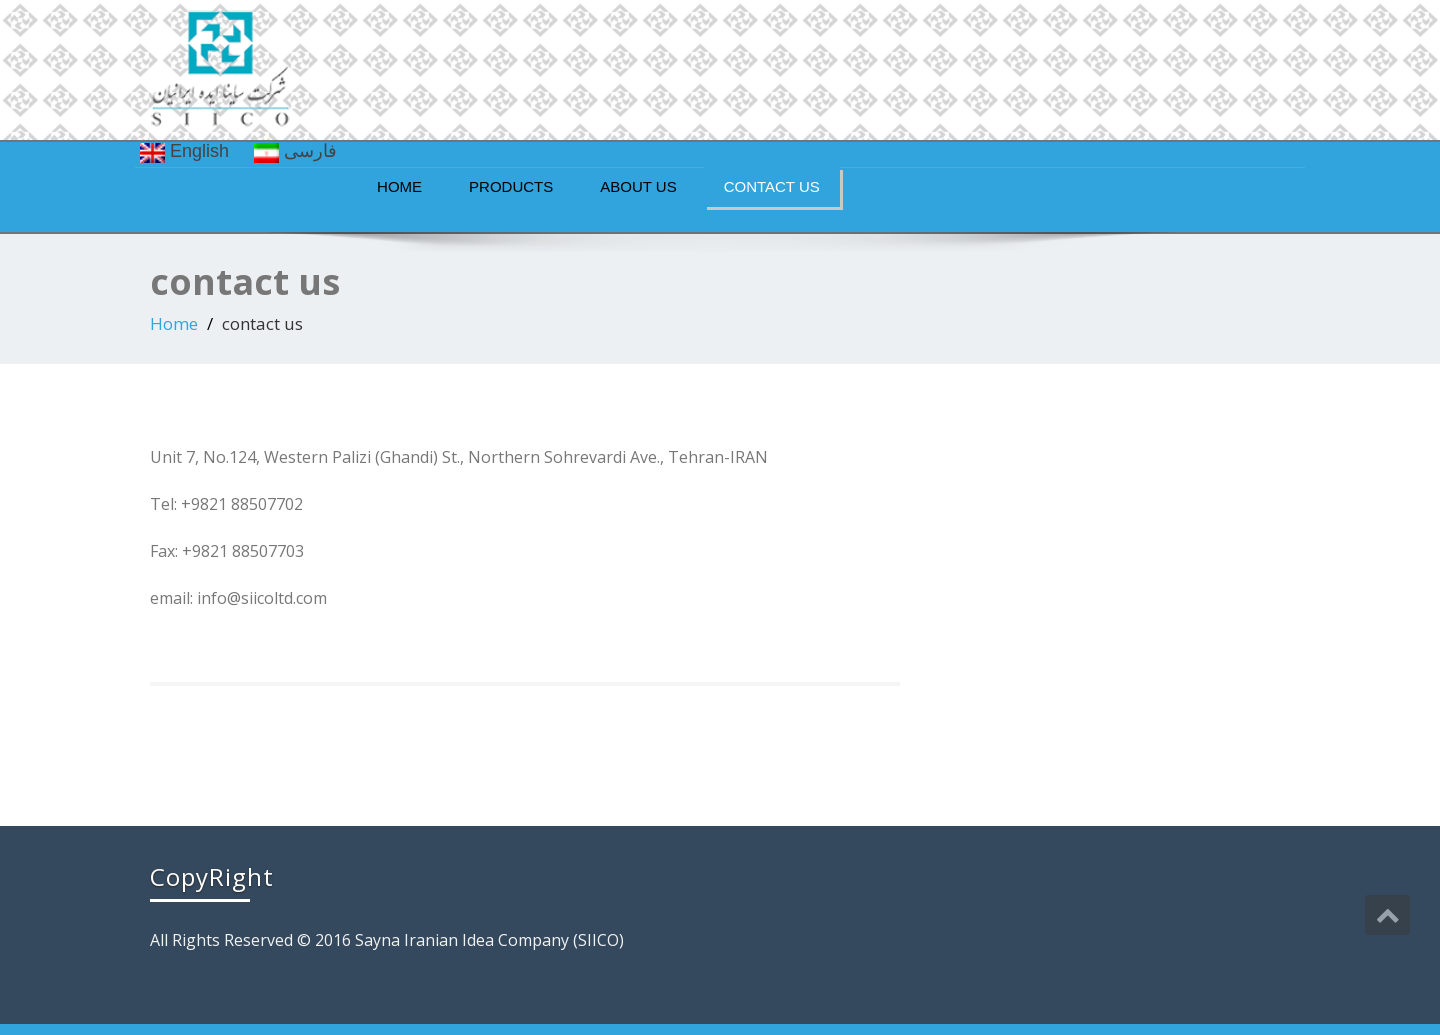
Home (399, 186)
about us (638, 186)
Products (511, 186)
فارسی (295, 152)
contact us (772, 186)
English (184, 152)
